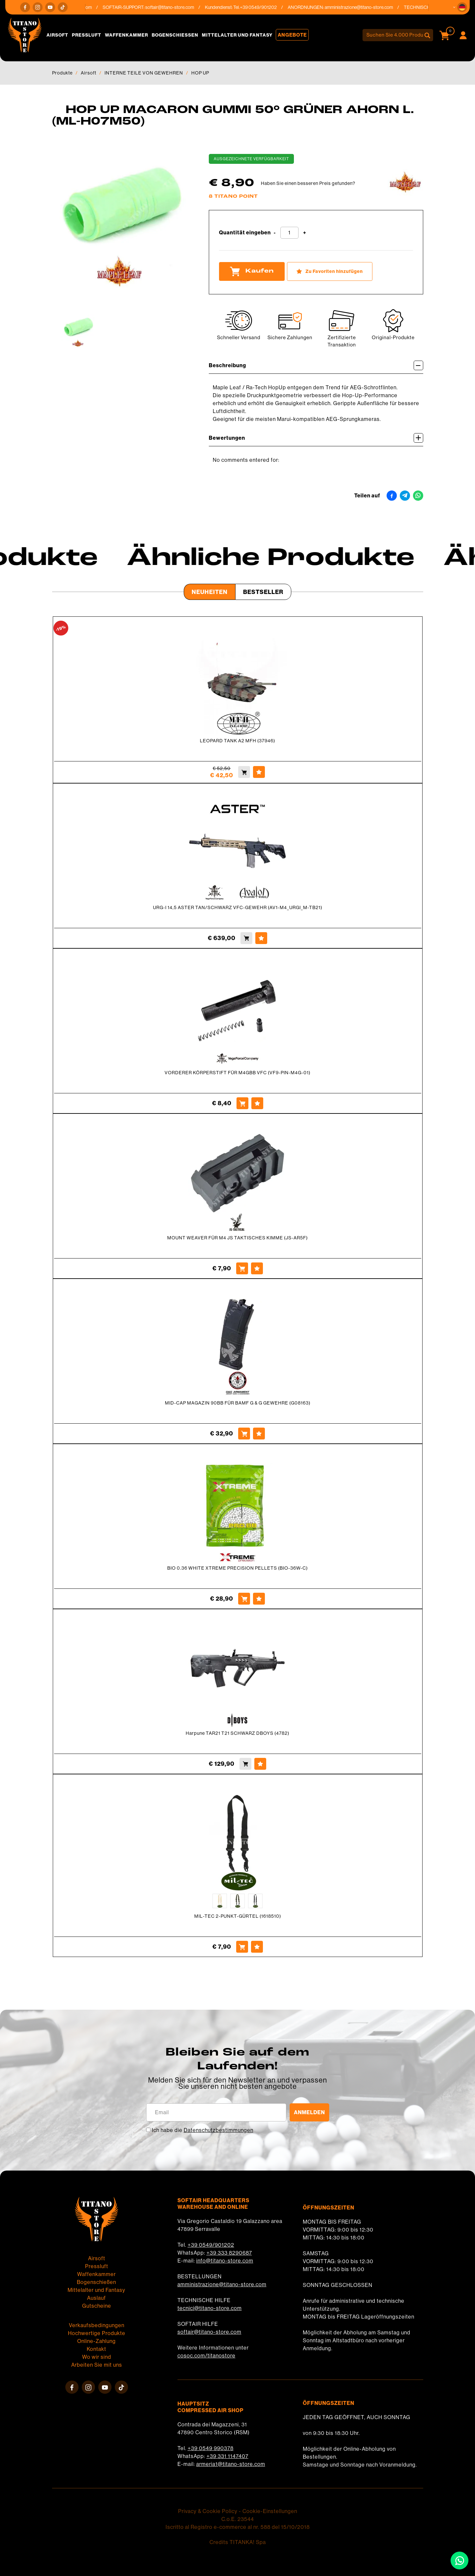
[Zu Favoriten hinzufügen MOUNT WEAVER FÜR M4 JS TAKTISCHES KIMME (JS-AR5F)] (257, 1268)
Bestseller (263, 592)
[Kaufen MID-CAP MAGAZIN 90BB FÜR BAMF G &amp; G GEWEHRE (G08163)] (244, 1433)
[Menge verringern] (275, 233)
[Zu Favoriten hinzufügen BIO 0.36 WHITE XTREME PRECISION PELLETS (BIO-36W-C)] (259, 1599)
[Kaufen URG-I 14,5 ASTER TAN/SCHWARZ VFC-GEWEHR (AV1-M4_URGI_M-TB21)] (246, 938)
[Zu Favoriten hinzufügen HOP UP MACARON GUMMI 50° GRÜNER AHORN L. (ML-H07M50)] (329, 271)
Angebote (292, 35)
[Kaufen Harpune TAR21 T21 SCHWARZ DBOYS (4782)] (245, 1764)
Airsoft (57, 35)
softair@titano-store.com (172, 7)
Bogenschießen (175, 35)
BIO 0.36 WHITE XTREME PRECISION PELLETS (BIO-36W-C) (237, 1568)
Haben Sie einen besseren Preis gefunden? (308, 183)
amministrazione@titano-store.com (362, 7)
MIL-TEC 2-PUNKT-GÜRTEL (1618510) (237, 1916)
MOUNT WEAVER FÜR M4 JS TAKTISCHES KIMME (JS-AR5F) (237, 1237)
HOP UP (200, 72)
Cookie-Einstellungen (269, 2511)
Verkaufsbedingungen (96, 2325)
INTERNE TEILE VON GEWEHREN (144, 72)
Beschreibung (316, 365)
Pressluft (86, 35)
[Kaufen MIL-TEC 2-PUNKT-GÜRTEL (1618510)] (242, 1947)
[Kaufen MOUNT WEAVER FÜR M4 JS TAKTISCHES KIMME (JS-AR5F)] (242, 1268)
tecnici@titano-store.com (209, 2308)
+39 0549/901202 (211, 2245)
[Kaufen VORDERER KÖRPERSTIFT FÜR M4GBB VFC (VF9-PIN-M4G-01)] (242, 1103)
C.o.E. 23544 (237, 2519)
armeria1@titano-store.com (230, 2464)
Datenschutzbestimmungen (218, 2130)
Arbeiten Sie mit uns (96, 2365)
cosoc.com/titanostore (206, 2356)
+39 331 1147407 (227, 2456)
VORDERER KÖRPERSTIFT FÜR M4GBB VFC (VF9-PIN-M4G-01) (237, 1072)
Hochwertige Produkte (96, 2333)
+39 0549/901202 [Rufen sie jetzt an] (261, 7)
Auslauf (96, 2298)
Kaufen (252, 271)
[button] (462, 7)
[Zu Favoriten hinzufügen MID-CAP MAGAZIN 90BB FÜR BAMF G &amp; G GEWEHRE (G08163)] (259, 1433)
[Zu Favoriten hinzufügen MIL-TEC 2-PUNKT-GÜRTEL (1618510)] (257, 1947)
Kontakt (96, 2349)
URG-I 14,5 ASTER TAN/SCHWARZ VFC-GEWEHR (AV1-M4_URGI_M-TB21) (237, 907)
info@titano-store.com (224, 2261)
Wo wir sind (96, 2357)
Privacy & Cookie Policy (208, 2511)
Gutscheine (96, 2306)
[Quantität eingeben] (289, 233)
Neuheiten (210, 592)
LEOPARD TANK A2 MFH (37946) (237, 740)
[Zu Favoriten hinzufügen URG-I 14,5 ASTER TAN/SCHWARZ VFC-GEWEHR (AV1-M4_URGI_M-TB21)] (261, 938)
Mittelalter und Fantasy (237, 35)
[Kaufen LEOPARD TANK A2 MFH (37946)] (244, 772)
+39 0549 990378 (211, 2448)
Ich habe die (202, 2130)
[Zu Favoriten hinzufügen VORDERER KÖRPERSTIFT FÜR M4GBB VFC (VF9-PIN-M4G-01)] (257, 1103)
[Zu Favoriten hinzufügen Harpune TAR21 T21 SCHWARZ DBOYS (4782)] (260, 1764)
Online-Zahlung (96, 2341)
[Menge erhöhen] (304, 233)
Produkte (62, 72)
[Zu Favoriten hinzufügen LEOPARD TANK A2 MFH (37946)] (259, 772)
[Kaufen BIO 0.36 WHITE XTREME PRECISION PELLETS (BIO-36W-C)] (244, 1599)
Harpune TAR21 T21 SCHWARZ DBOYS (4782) (237, 1733)
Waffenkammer (126, 35)
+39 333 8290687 (229, 2253)
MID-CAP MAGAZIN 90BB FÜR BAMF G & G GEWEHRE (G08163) (237, 1403)
